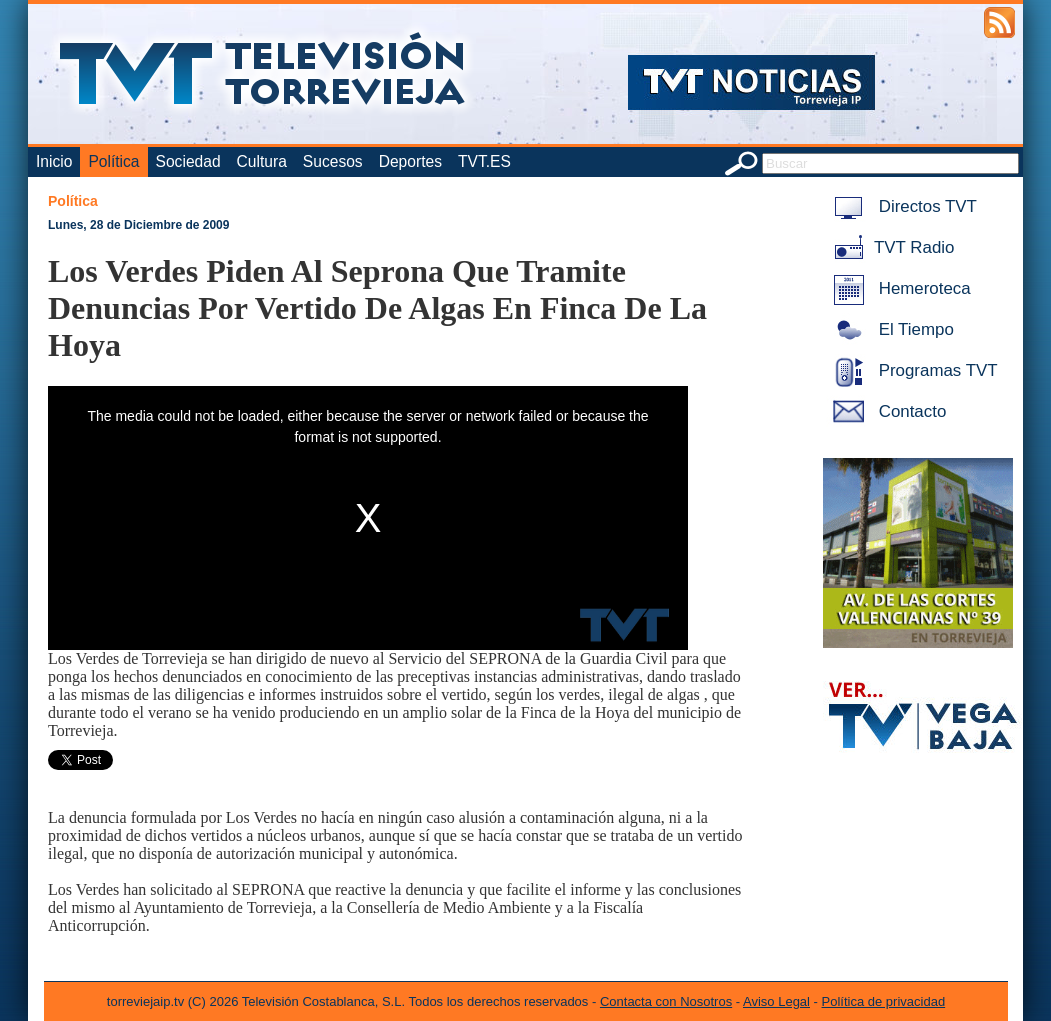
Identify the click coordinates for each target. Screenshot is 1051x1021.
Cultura (262, 161)
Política (113, 161)
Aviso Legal (776, 1001)
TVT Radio (890, 247)
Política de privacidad (884, 1001)
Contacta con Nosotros (666, 1001)
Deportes (410, 161)
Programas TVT (912, 370)
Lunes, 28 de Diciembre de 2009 (138, 225)
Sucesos (333, 161)
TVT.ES (484, 161)
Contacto (886, 411)
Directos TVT (901, 206)
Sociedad (188, 161)
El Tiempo (890, 329)
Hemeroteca (898, 288)
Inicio (54, 161)
